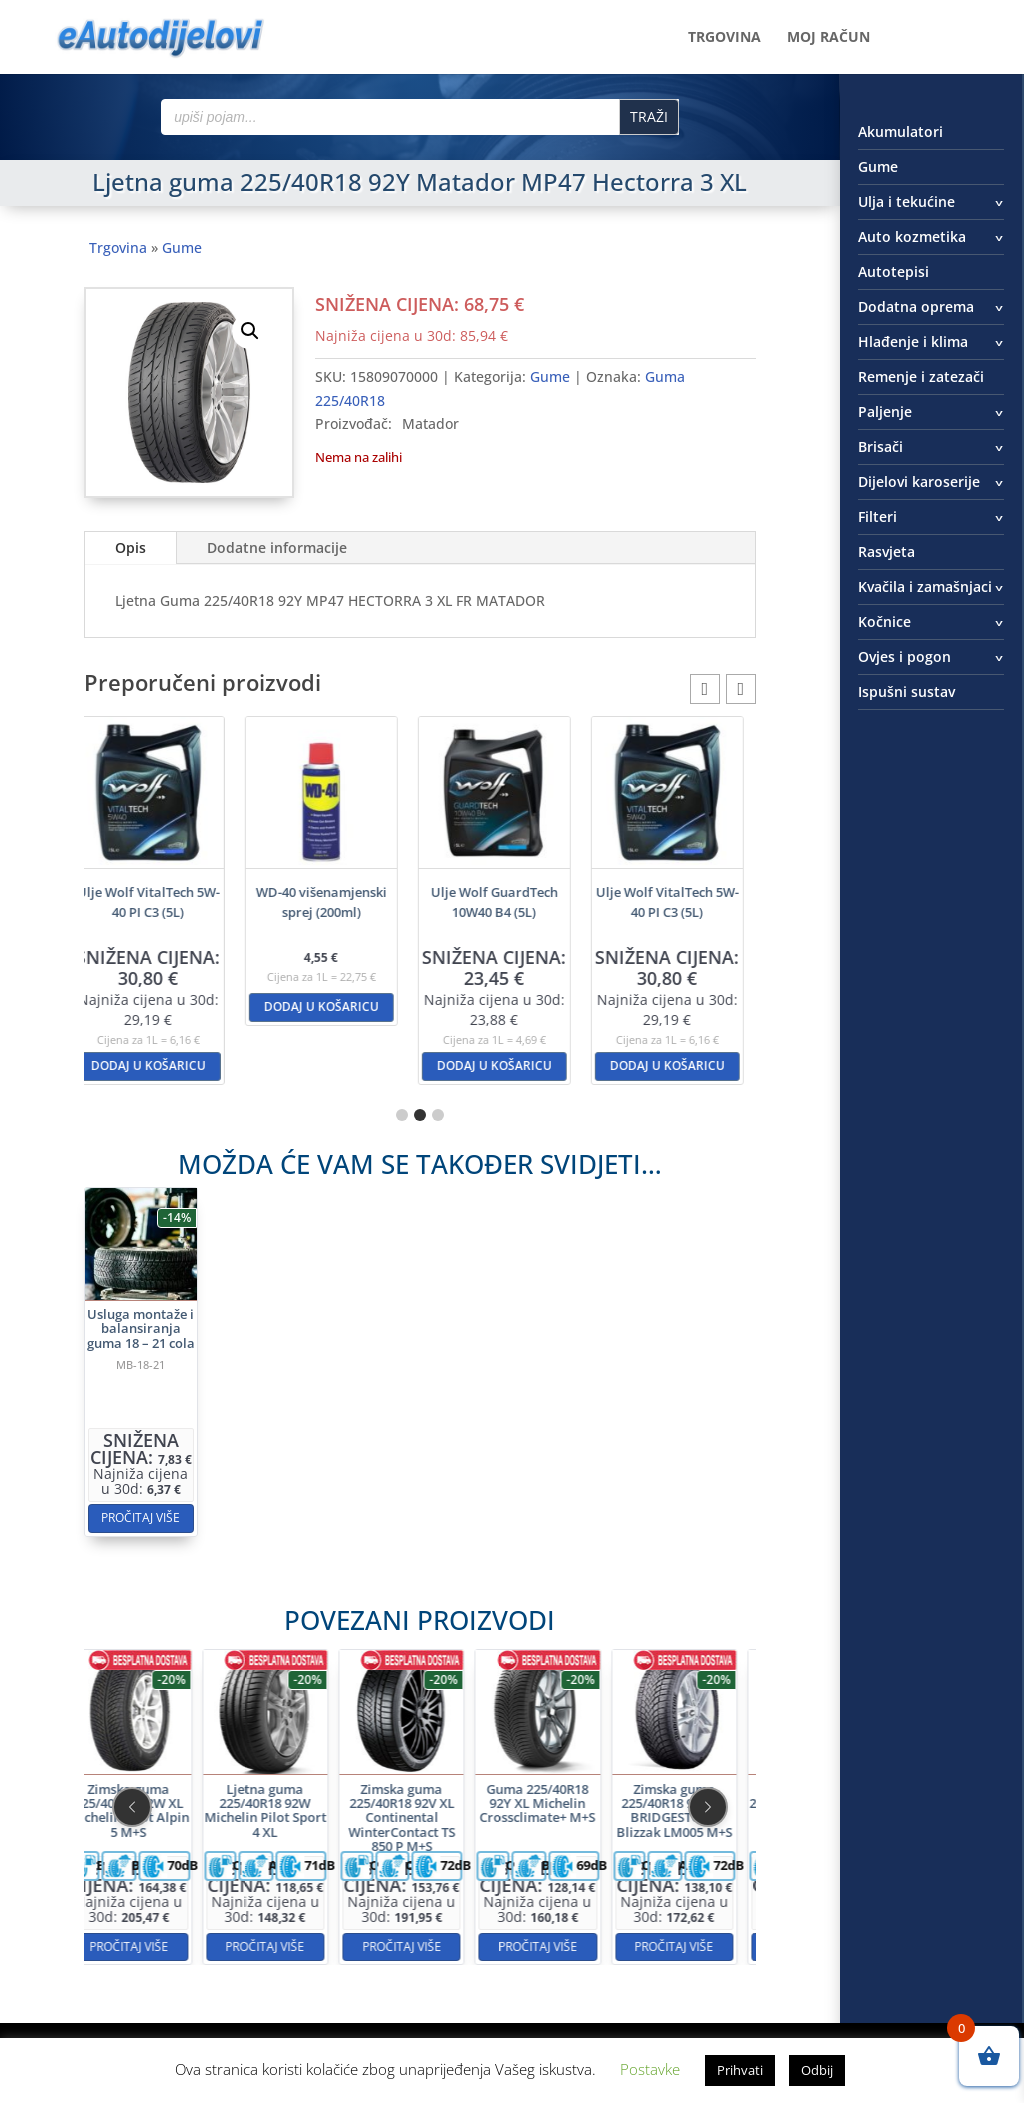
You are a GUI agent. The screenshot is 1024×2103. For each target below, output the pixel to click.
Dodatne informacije (277, 547)
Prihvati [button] (740, 2070)
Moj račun (828, 38)
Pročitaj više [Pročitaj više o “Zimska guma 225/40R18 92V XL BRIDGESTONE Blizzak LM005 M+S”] (567, 1872)
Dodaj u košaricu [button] (160, 1065)
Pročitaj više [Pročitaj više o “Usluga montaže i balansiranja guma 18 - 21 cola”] (269, 1443)
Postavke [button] (650, 2069)
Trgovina (724, 38)
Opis (130, 547)
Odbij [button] (817, 2070)
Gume (182, 247)
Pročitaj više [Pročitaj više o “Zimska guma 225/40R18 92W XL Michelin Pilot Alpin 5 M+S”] (272, 1872)
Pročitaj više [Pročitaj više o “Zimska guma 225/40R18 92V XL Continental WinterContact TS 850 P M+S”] (419, 1872)
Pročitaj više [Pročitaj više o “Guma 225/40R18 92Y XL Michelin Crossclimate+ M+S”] (493, 1872)
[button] (250, 331)
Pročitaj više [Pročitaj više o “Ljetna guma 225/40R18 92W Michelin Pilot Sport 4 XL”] (346, 1872)
